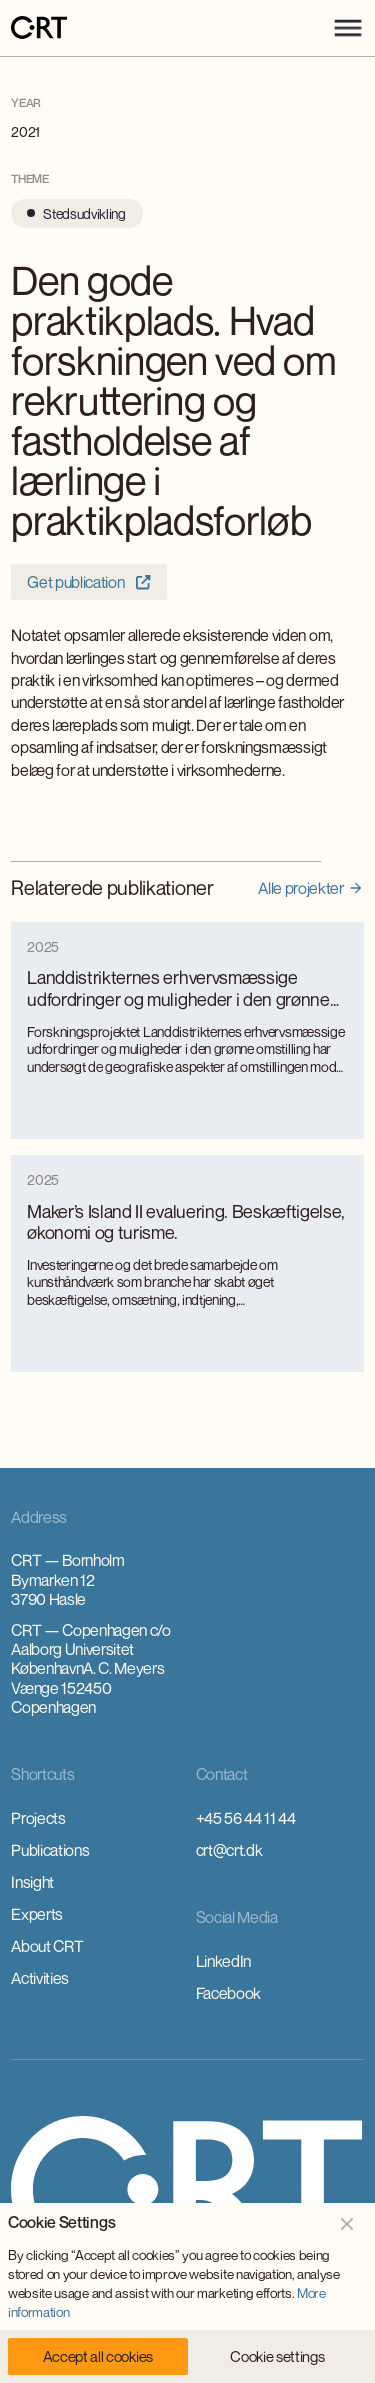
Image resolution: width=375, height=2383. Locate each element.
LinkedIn (223, 1961)
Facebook (228, 1993)
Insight (32, 1882)
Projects (38, 1818)
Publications (50, 1850)
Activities (40, 1978)
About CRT (47, 1946)
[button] (348, 28)
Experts (37, 1914)
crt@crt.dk (229, 1850)
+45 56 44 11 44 (246, 1818)
